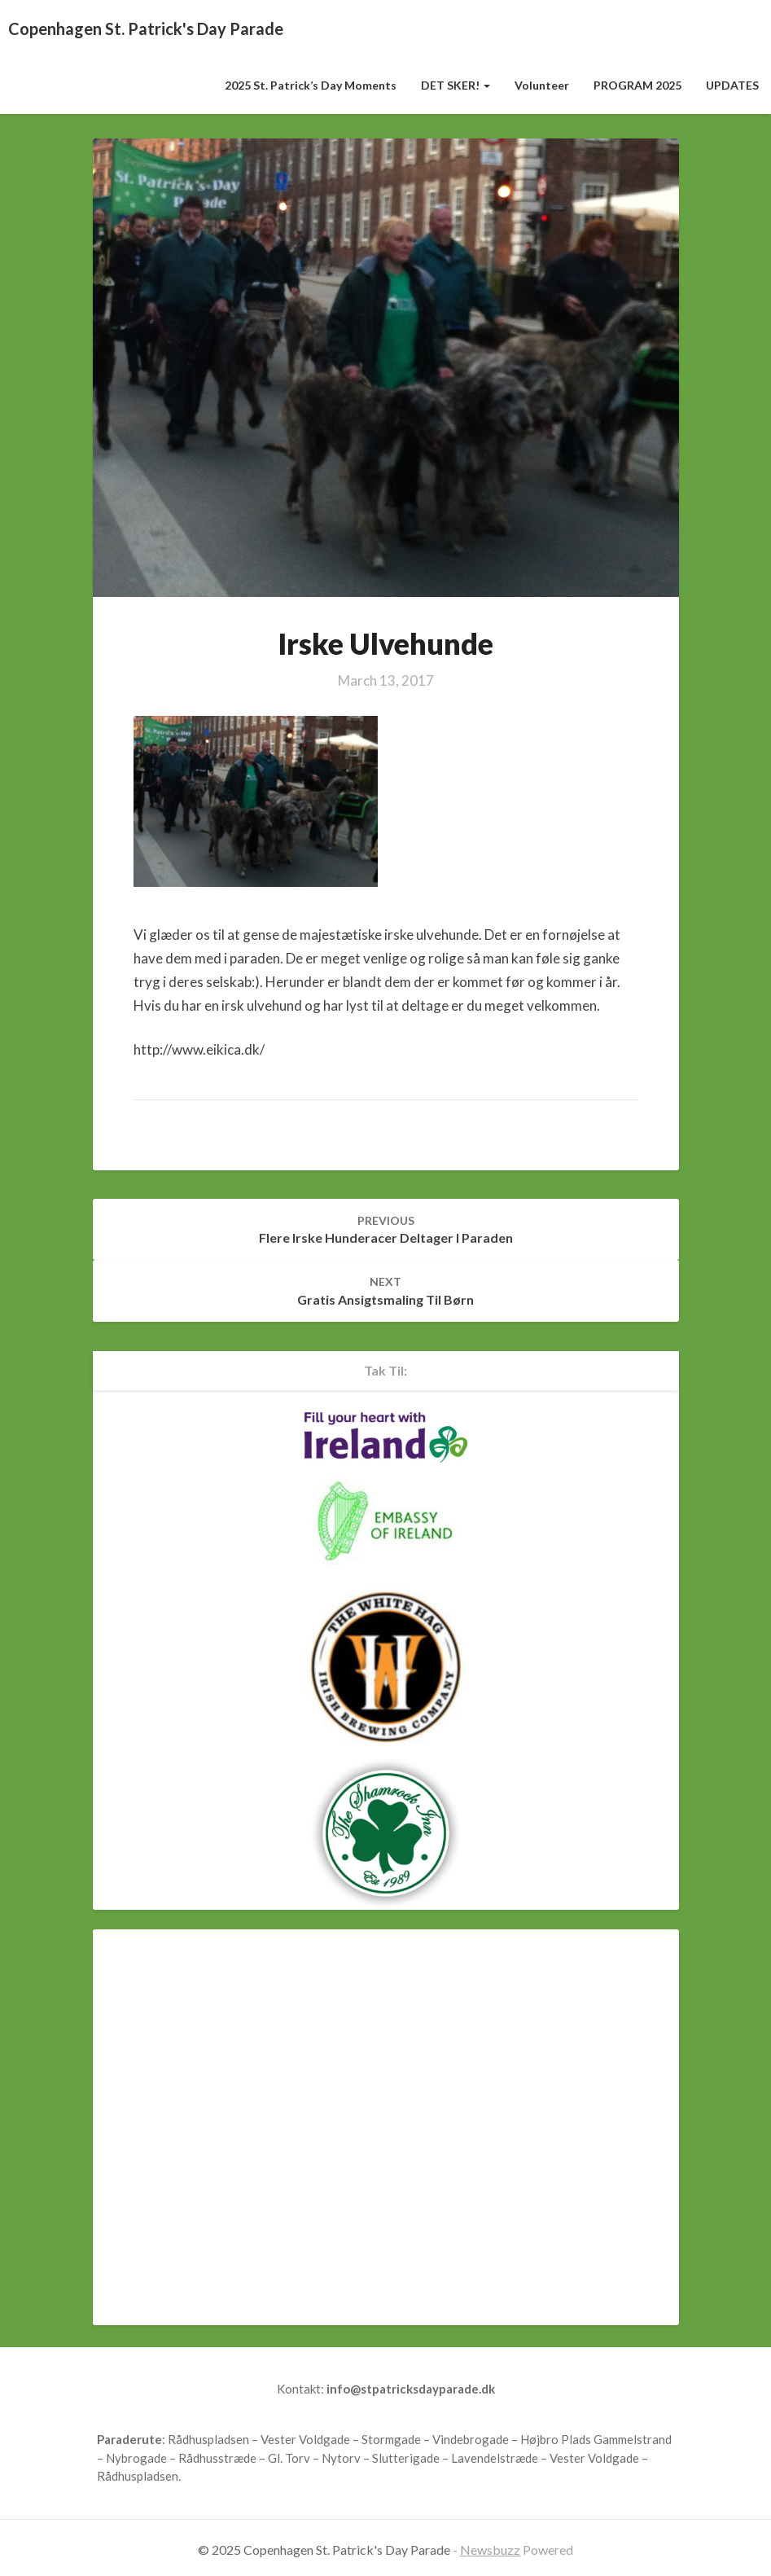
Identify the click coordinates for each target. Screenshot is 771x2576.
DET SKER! (455, 85)
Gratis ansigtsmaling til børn (385, 1291)
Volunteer (542, 85)
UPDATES (732, 85)
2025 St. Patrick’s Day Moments (310, 85)
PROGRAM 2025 (637, 85)
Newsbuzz (490, 2549)
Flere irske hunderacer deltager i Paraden (386, 1229)
